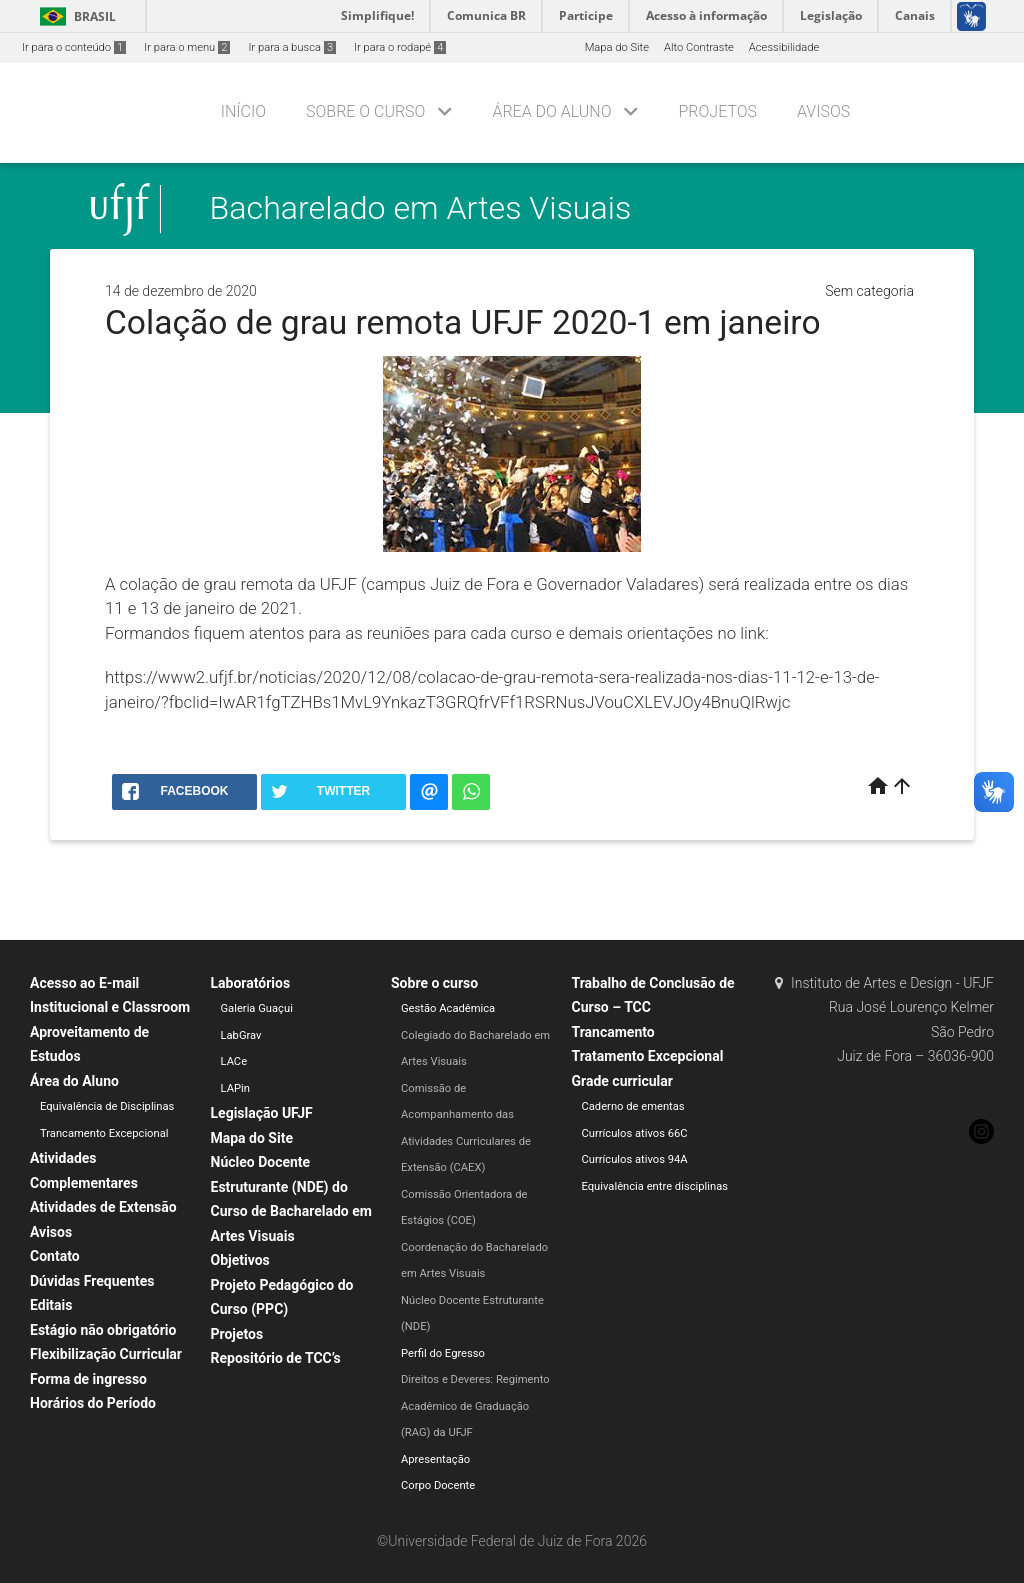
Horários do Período (93, 1403)
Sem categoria (869, 291)
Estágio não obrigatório (103, 1330)
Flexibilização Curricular (106, 1354)
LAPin (235, 1088)
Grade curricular (622, 1081)
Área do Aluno (551, 111)
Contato (55, 1256)
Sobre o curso (365, 111)
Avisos (823, 111)
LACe (234, 1061)
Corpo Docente (438, 1485)
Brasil (74, 16)
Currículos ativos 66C (635, 1133)
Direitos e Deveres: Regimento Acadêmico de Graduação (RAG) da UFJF (475, 1406)
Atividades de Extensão (103, 1207)
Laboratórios (251, 983)
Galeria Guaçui (257, 1008)
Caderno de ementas (633, 1106)
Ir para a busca (292, 47)
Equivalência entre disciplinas (655, 1186)
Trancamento (613, 1032)
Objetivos (240, 1260)
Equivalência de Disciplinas (107, 1106)
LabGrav (241, 1035)
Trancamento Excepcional (104, 1133)
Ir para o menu (187, 47)
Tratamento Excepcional (648, 1056)
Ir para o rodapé (400, 47)
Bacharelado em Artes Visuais (421, 209)
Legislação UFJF (262, 1113)
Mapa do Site (617, 47)
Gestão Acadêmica (448, 1008)
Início (243, 111)
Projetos (718, 111)
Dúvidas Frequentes (92, 1281)
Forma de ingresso (88, 1379)
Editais (51, 1305)
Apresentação (435, 1459)
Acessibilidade (784, 47)
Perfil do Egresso (443, 1353)
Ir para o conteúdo (74, 47)
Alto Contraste (699, 47)
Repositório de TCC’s (276, 1358)
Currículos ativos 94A (635, 1159)
